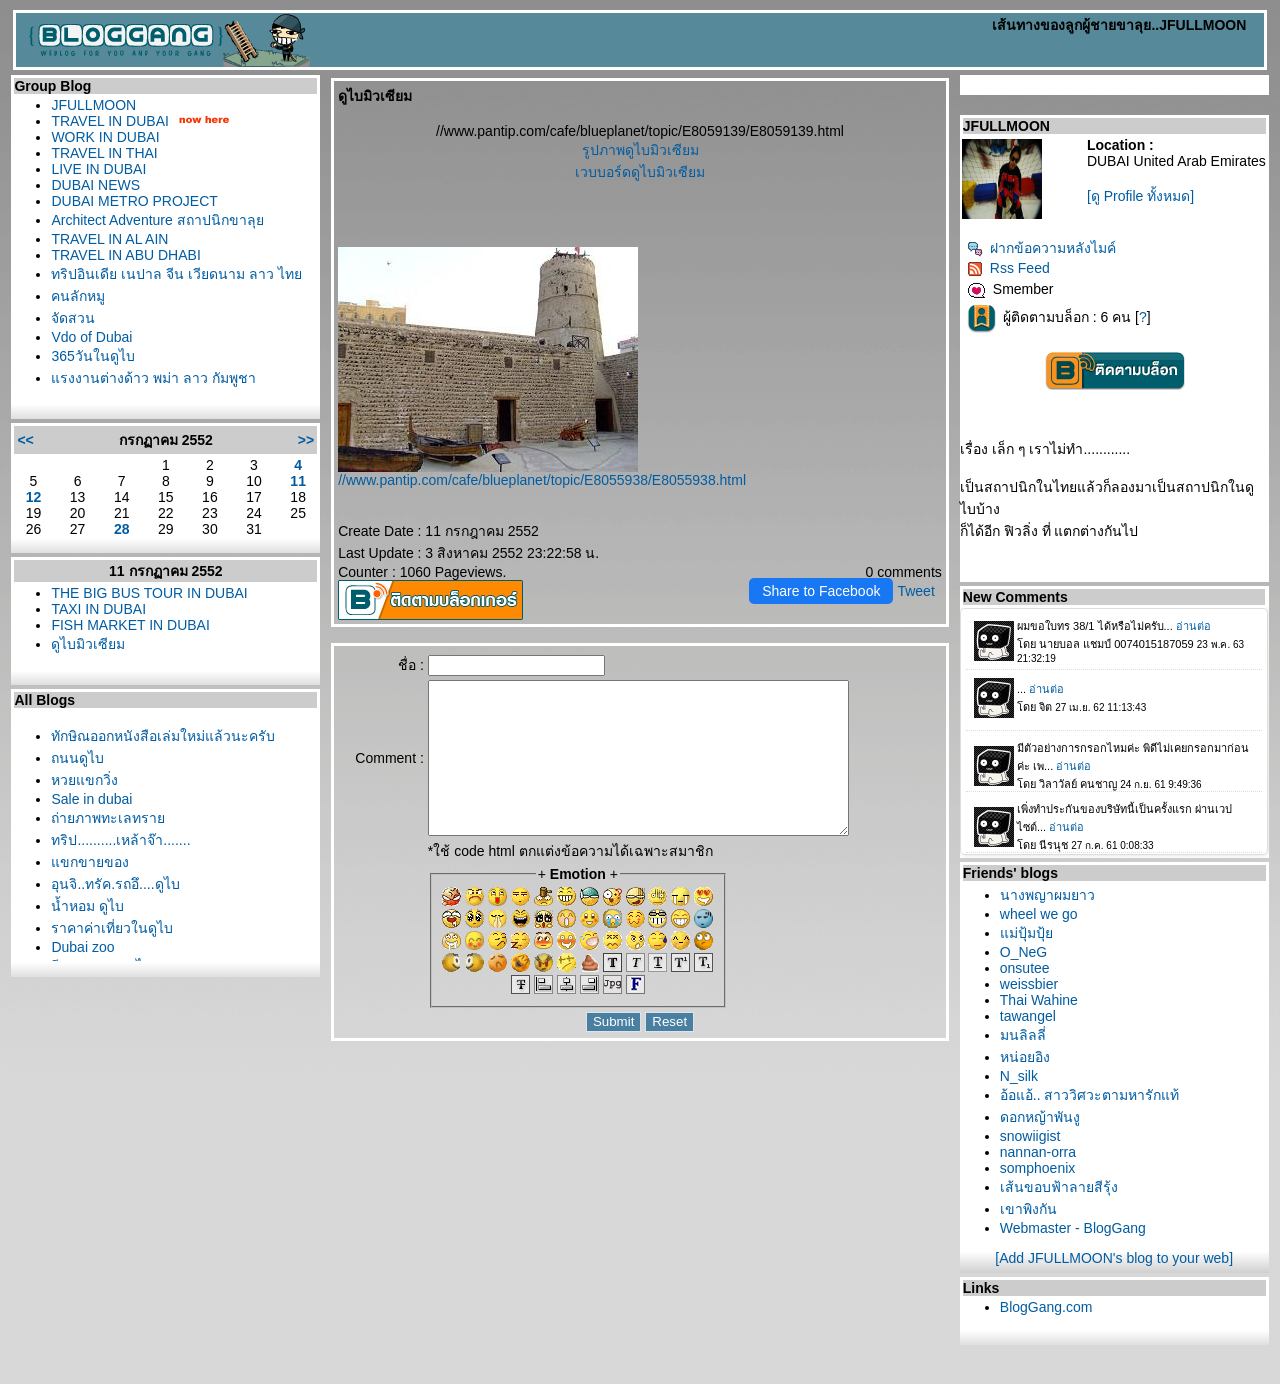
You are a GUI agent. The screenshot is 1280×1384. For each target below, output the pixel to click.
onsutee (1025, 968)
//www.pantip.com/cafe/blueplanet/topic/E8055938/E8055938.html (542, 480)
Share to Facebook (821, 591)
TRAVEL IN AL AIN (109, 239)
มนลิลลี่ (1023, 1035)
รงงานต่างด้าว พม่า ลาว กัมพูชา (153, 378)
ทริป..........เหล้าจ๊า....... (120, 840)
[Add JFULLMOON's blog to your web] (1114, 1258)
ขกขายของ (90, 862)
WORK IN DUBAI (105, 137)
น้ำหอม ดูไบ (87, 906)
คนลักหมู (78, 296)
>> (306, 440)
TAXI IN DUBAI (98, 609)
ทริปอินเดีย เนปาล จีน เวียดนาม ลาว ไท (176, 274)
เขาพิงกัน (1028, 1209)
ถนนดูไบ (77, 758)
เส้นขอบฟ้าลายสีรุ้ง (1059, 1187)
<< (25, 440)
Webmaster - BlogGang (1073, 1228)
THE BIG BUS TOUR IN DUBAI (149, 593)
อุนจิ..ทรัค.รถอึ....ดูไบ (115, 884)
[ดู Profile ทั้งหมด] (1140, 196)
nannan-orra (1038, 1152)
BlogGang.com (1046, 1307)
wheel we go (1039, 914)
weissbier (1029, 984)
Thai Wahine (1039, 1000)
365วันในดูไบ (92, 356)
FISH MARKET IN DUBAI (130, 625)
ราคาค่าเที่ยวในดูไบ (112, 928)
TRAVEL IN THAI (104, 153)
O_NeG (1023, 952)
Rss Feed (1008, 268)
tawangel (1028, 1016)
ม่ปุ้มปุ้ (1026, 933)
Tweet (915, 591)
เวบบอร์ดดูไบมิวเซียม (640, 172)
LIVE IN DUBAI (98, 169)
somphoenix (1038, 1168)
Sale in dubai (91, 799)
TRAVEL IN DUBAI (109, 121)
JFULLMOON (93, 105)
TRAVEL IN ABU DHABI (125, 255)
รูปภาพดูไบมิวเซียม (640, 150)
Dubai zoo (82, 947)
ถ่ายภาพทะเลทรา (108, 818)
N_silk (1019, 1076)
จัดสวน (73, 318)
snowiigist (1030, 1136)
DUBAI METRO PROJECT (134, 201)
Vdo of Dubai (91, 337)
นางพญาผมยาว (1047, 895)
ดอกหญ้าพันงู (1040, 1117)
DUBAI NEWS (95, 185)
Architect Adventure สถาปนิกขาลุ (157, 220)
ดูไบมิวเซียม (88, 644)
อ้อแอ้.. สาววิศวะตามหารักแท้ (1090, 1095)
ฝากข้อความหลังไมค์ (1041, 248)
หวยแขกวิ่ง (84, 780)
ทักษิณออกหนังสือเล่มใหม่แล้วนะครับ (163, 736)
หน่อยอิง (1025, 1057)
